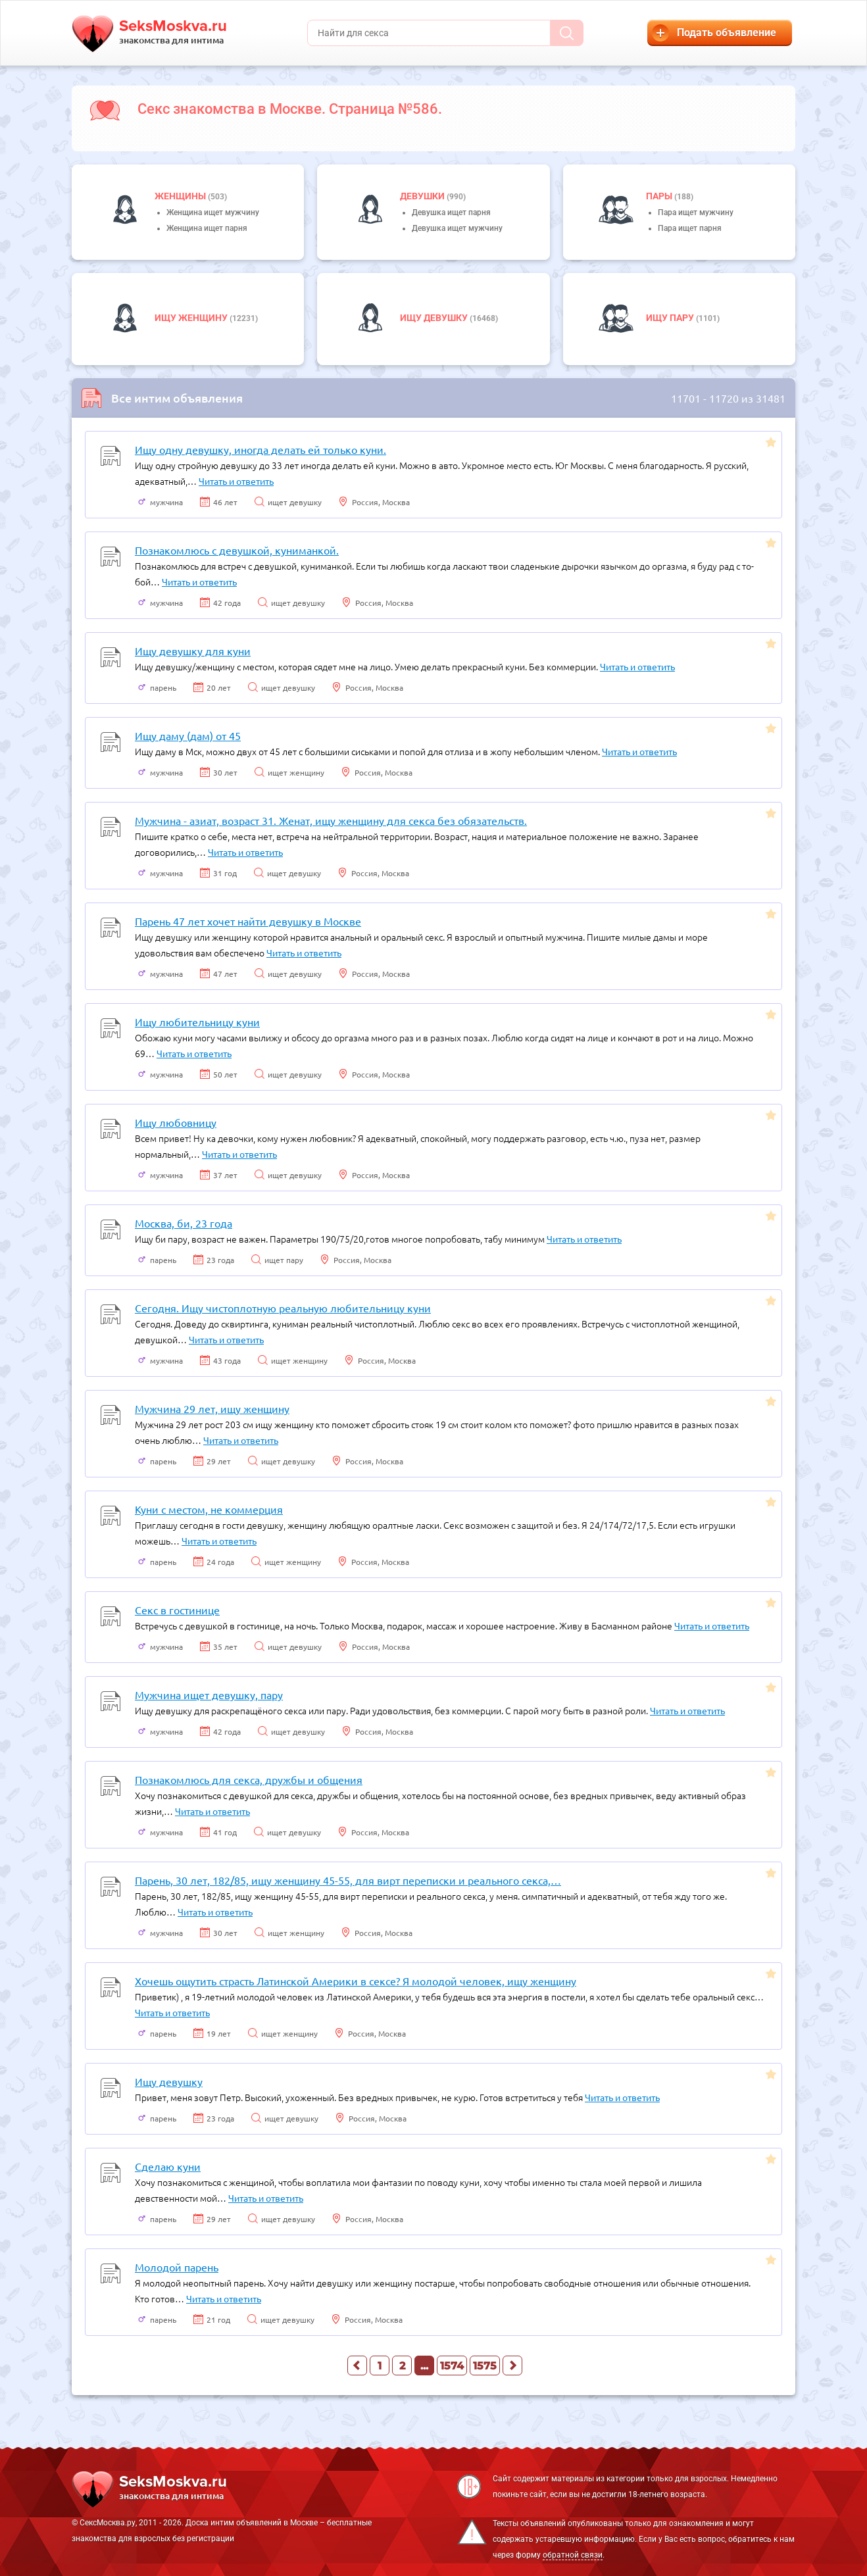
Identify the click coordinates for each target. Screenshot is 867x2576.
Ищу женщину (192, 317)
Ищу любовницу (175, 1122)
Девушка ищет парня (451, 212)
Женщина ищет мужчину (212, 212)
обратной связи (573, 2555)
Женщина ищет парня (206, 228)
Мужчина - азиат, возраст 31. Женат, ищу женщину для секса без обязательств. (331, 820)
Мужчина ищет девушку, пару (209, 1694)
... (424, 2366)
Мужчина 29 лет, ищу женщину (212, 1408)
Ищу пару (671, 317)
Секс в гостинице (177, 1609)
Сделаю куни (168, 2166)
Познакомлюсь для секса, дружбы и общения (248, 1779)
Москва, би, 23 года (183, 1222)
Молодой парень (176, 2266)
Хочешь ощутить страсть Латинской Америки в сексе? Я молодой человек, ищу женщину (355, 1980)
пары (660, 196)
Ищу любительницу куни (197, 1021)
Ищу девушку (435, 317)
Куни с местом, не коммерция (209, 1509)
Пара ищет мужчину (695, 212)
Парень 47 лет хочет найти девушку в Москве (248, 921)
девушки (423, 196)
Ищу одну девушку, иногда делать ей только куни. (260, 449)
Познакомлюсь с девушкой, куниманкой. (237, 550)
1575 (485, 2366)
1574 (452, 2366)
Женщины (181, 196)
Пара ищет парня (690, 228)
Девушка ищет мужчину (457, 228)
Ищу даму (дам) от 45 (188, 735)
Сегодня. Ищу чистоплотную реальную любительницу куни (283, 1307)
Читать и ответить (236, 481)
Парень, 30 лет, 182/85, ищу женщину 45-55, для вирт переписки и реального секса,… (348, 1880)
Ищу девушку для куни (193, 650)
